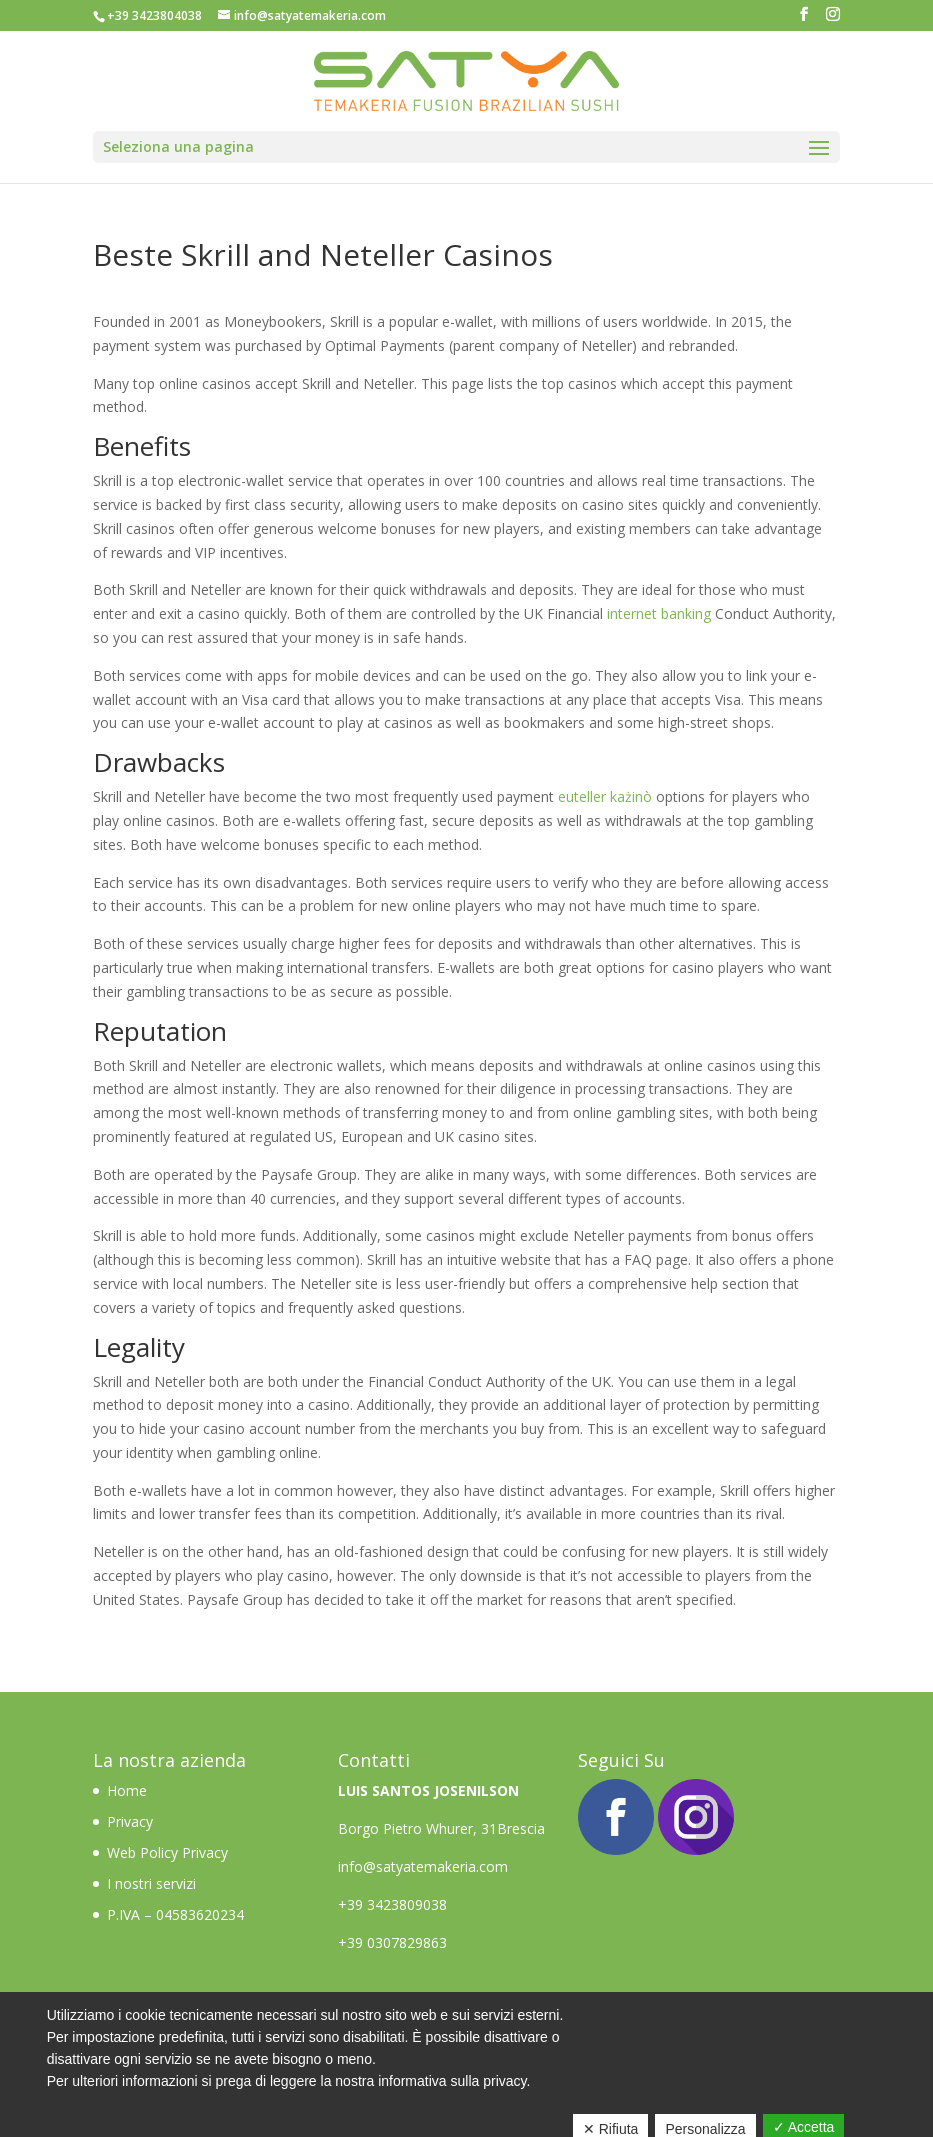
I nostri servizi (151, 1883)
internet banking (659, 613)
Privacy (130, 1821)
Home (129, 1790)
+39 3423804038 (154, 15)
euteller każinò (605, 796)
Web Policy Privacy (167, 1852)
